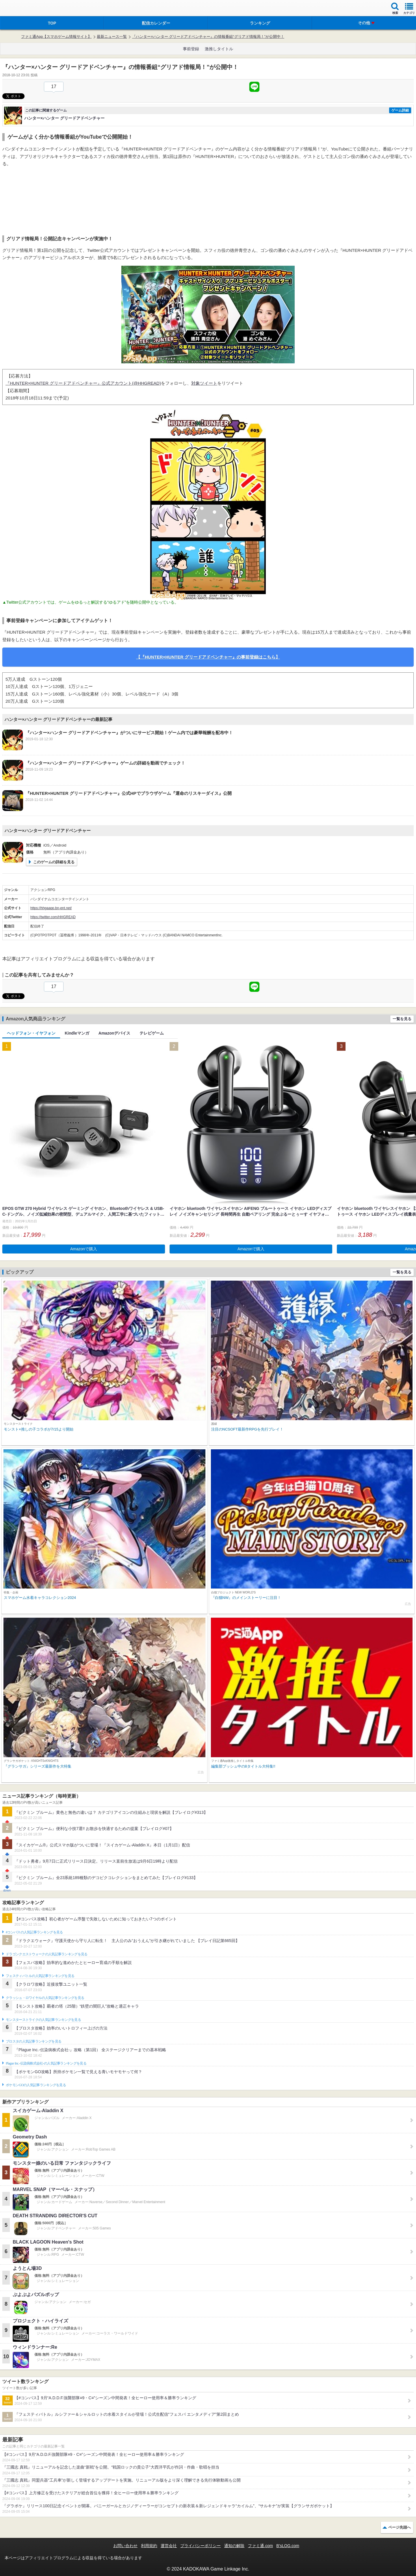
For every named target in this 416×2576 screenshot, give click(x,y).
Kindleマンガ (77, 1033)
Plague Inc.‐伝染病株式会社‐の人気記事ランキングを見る (46, 2063)
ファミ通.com (260, 2545)
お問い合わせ (125, 2545)
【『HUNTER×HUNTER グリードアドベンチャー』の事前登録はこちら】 (208, 656)
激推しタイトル (219, 49)
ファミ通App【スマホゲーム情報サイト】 (56, 36)
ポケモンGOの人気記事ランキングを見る (36, 2085)
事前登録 (191, 49)
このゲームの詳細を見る (54, 862)
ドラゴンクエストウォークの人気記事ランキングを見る (47, 1954)
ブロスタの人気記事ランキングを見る (33, 2041)
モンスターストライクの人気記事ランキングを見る (43, 2019)
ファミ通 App (21, 8)
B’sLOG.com (287, 2545)
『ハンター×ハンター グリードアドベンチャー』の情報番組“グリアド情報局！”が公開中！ (208, 36)
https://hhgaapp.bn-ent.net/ (51, 908)
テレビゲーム (152, 1033)
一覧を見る (402, 1019)
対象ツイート (204, 383)
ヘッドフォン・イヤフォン (31, 1033)
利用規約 (149, 2545)
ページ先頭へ (399, 2527)
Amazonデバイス (114, 1033)
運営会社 (169, 2545)
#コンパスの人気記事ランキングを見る (34, 1932)
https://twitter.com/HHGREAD (53, 917)
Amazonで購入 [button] (83, 1249)
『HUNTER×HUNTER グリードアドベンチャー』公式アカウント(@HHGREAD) (83, 383)
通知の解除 (234, 2545)
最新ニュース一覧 (112, 36)
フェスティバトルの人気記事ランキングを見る (40, 1976)
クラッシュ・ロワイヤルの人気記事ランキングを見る (45, 1998)
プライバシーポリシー (200, 2545)
